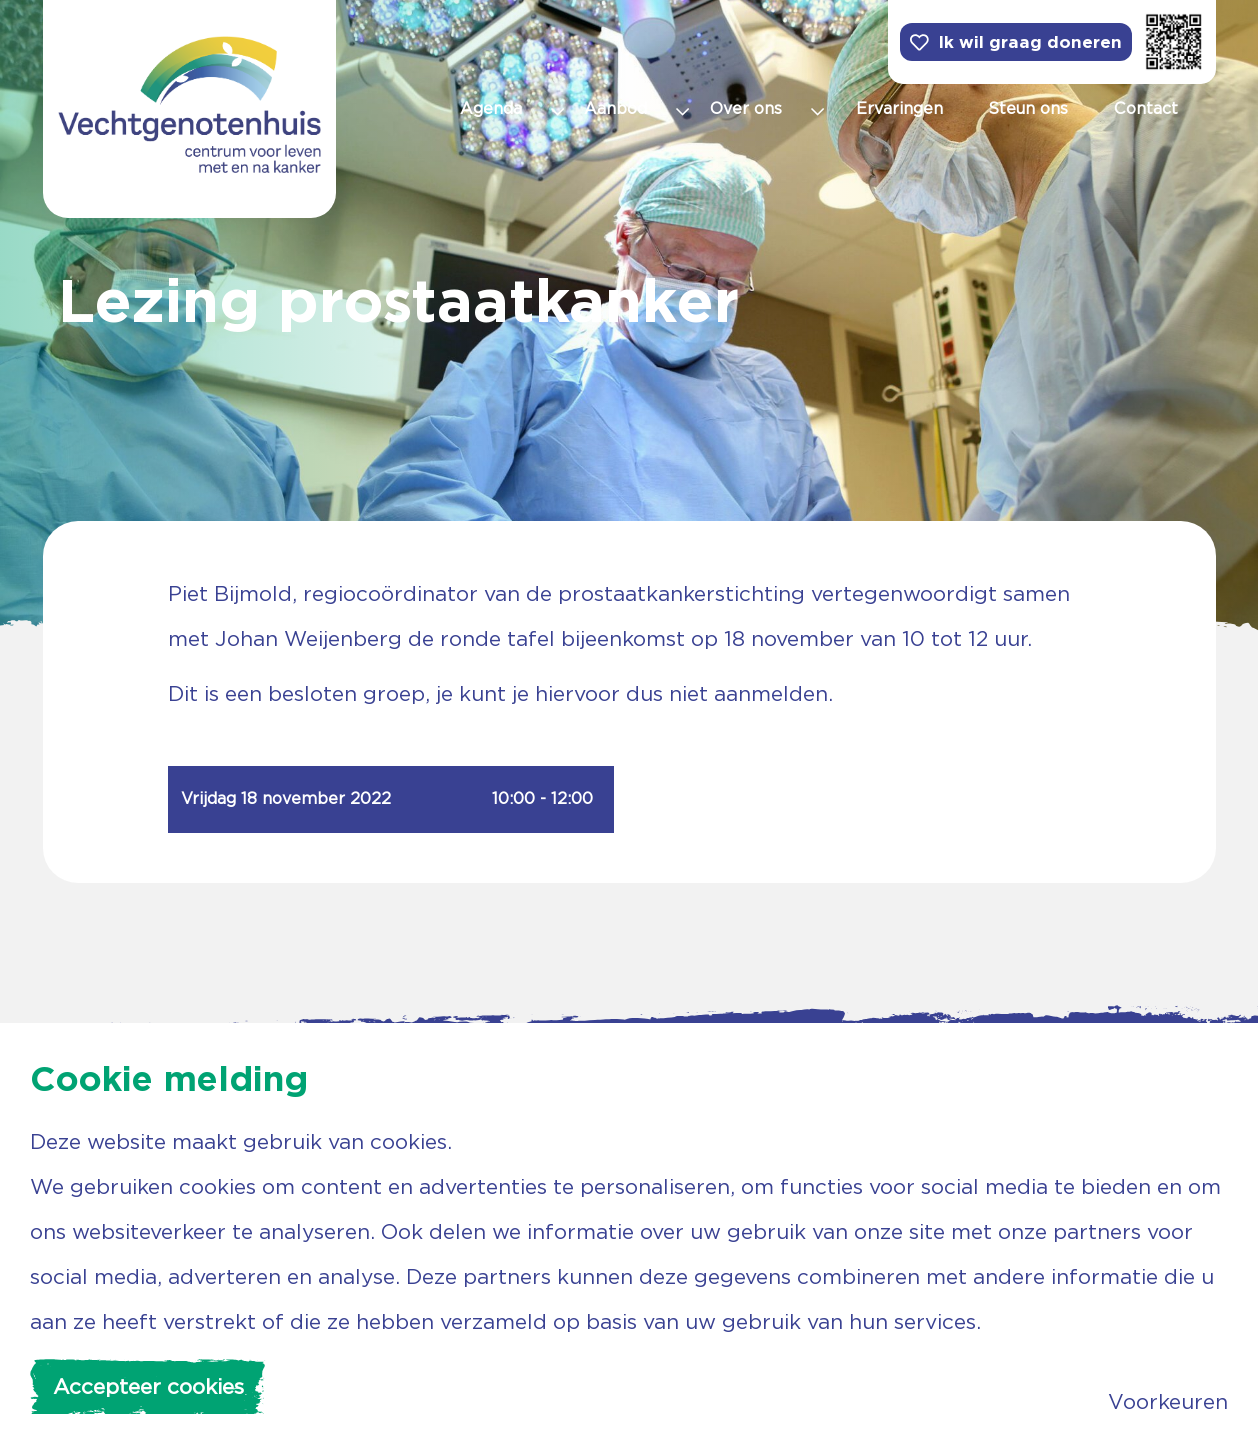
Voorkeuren (1168, 1401)
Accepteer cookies (148, 1386)
